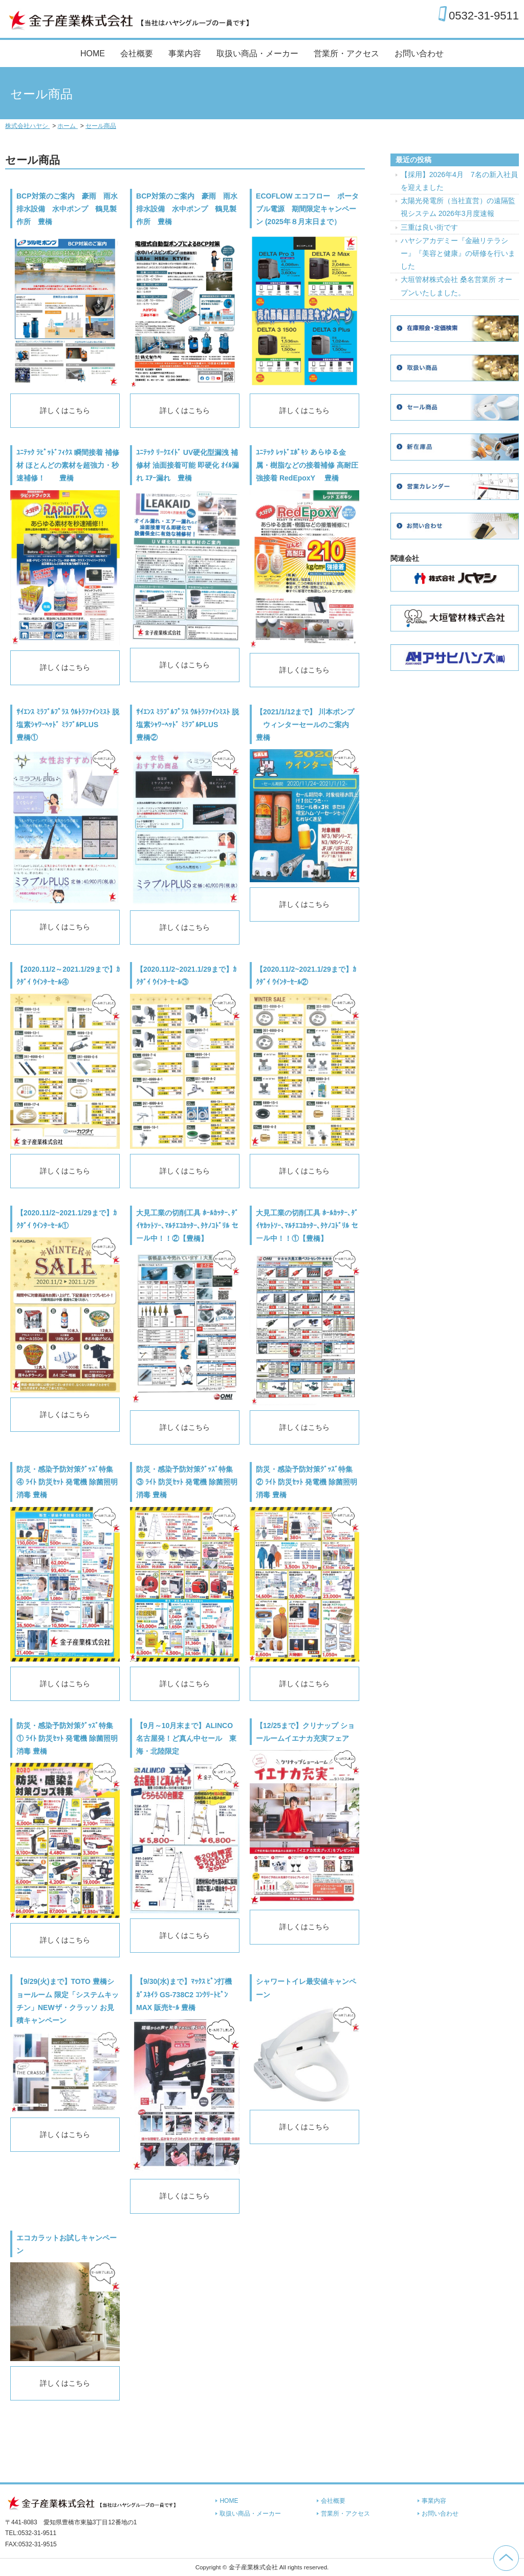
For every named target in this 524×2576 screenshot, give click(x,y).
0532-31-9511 (484, 15)
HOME (92, 53)
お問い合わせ (419, 53)
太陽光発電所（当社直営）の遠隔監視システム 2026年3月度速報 (458, 207)
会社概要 (136, 53)
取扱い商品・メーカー (257, 53)
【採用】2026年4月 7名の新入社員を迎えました (459, 180)
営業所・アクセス (346, 53)
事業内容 (184, 53)
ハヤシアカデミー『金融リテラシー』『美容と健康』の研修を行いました (458, 253)
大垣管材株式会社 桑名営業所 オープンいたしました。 (456, 285)
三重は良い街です (429, 227)
